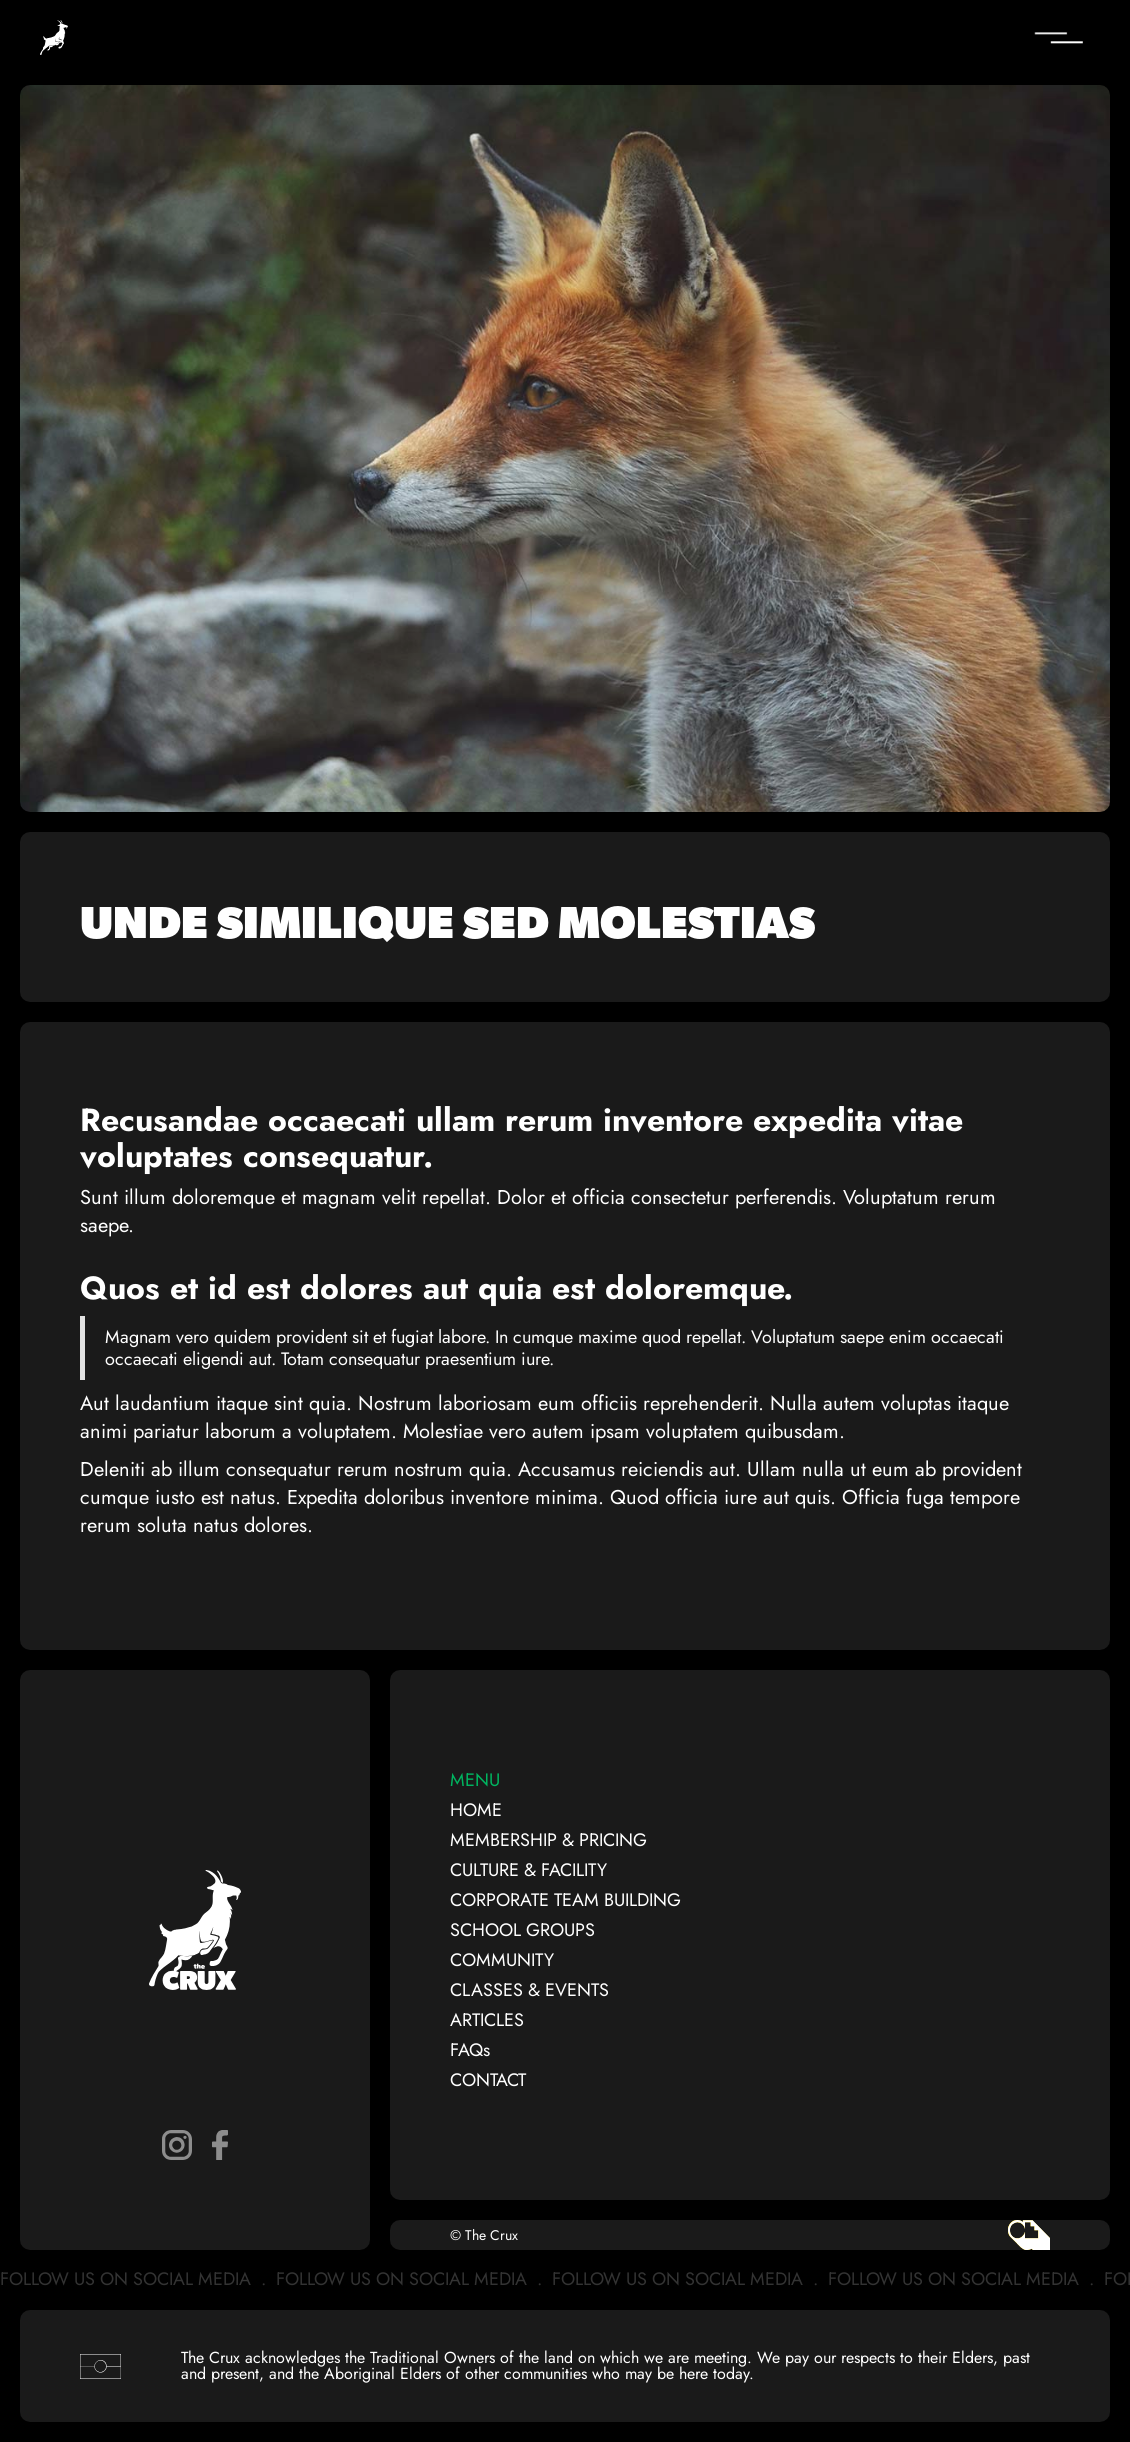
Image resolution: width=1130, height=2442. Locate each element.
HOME (476, 1810)
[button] (940, 38)
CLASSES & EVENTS (529, 1990)
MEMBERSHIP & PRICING (548, 1840)
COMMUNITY (502, 1960)
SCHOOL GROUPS (522, 1930)
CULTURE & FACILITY (528, 1870)
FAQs (470, 2050)
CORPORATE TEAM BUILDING (565, 1900)
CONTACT (488, 2080)
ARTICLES (487, 2020)
